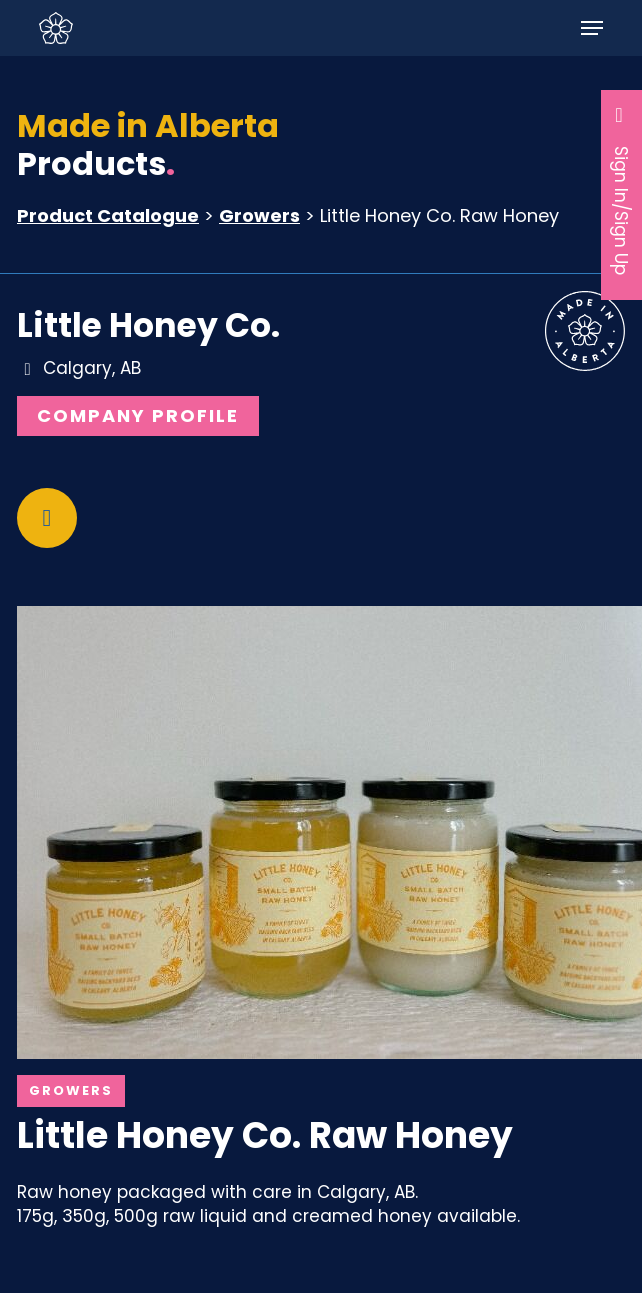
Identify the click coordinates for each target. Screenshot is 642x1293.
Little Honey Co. (148, 325)
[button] (592, 28)
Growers (259, 215)
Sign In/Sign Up (622, 189)
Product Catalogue (108, 215)
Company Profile (138, 415)
